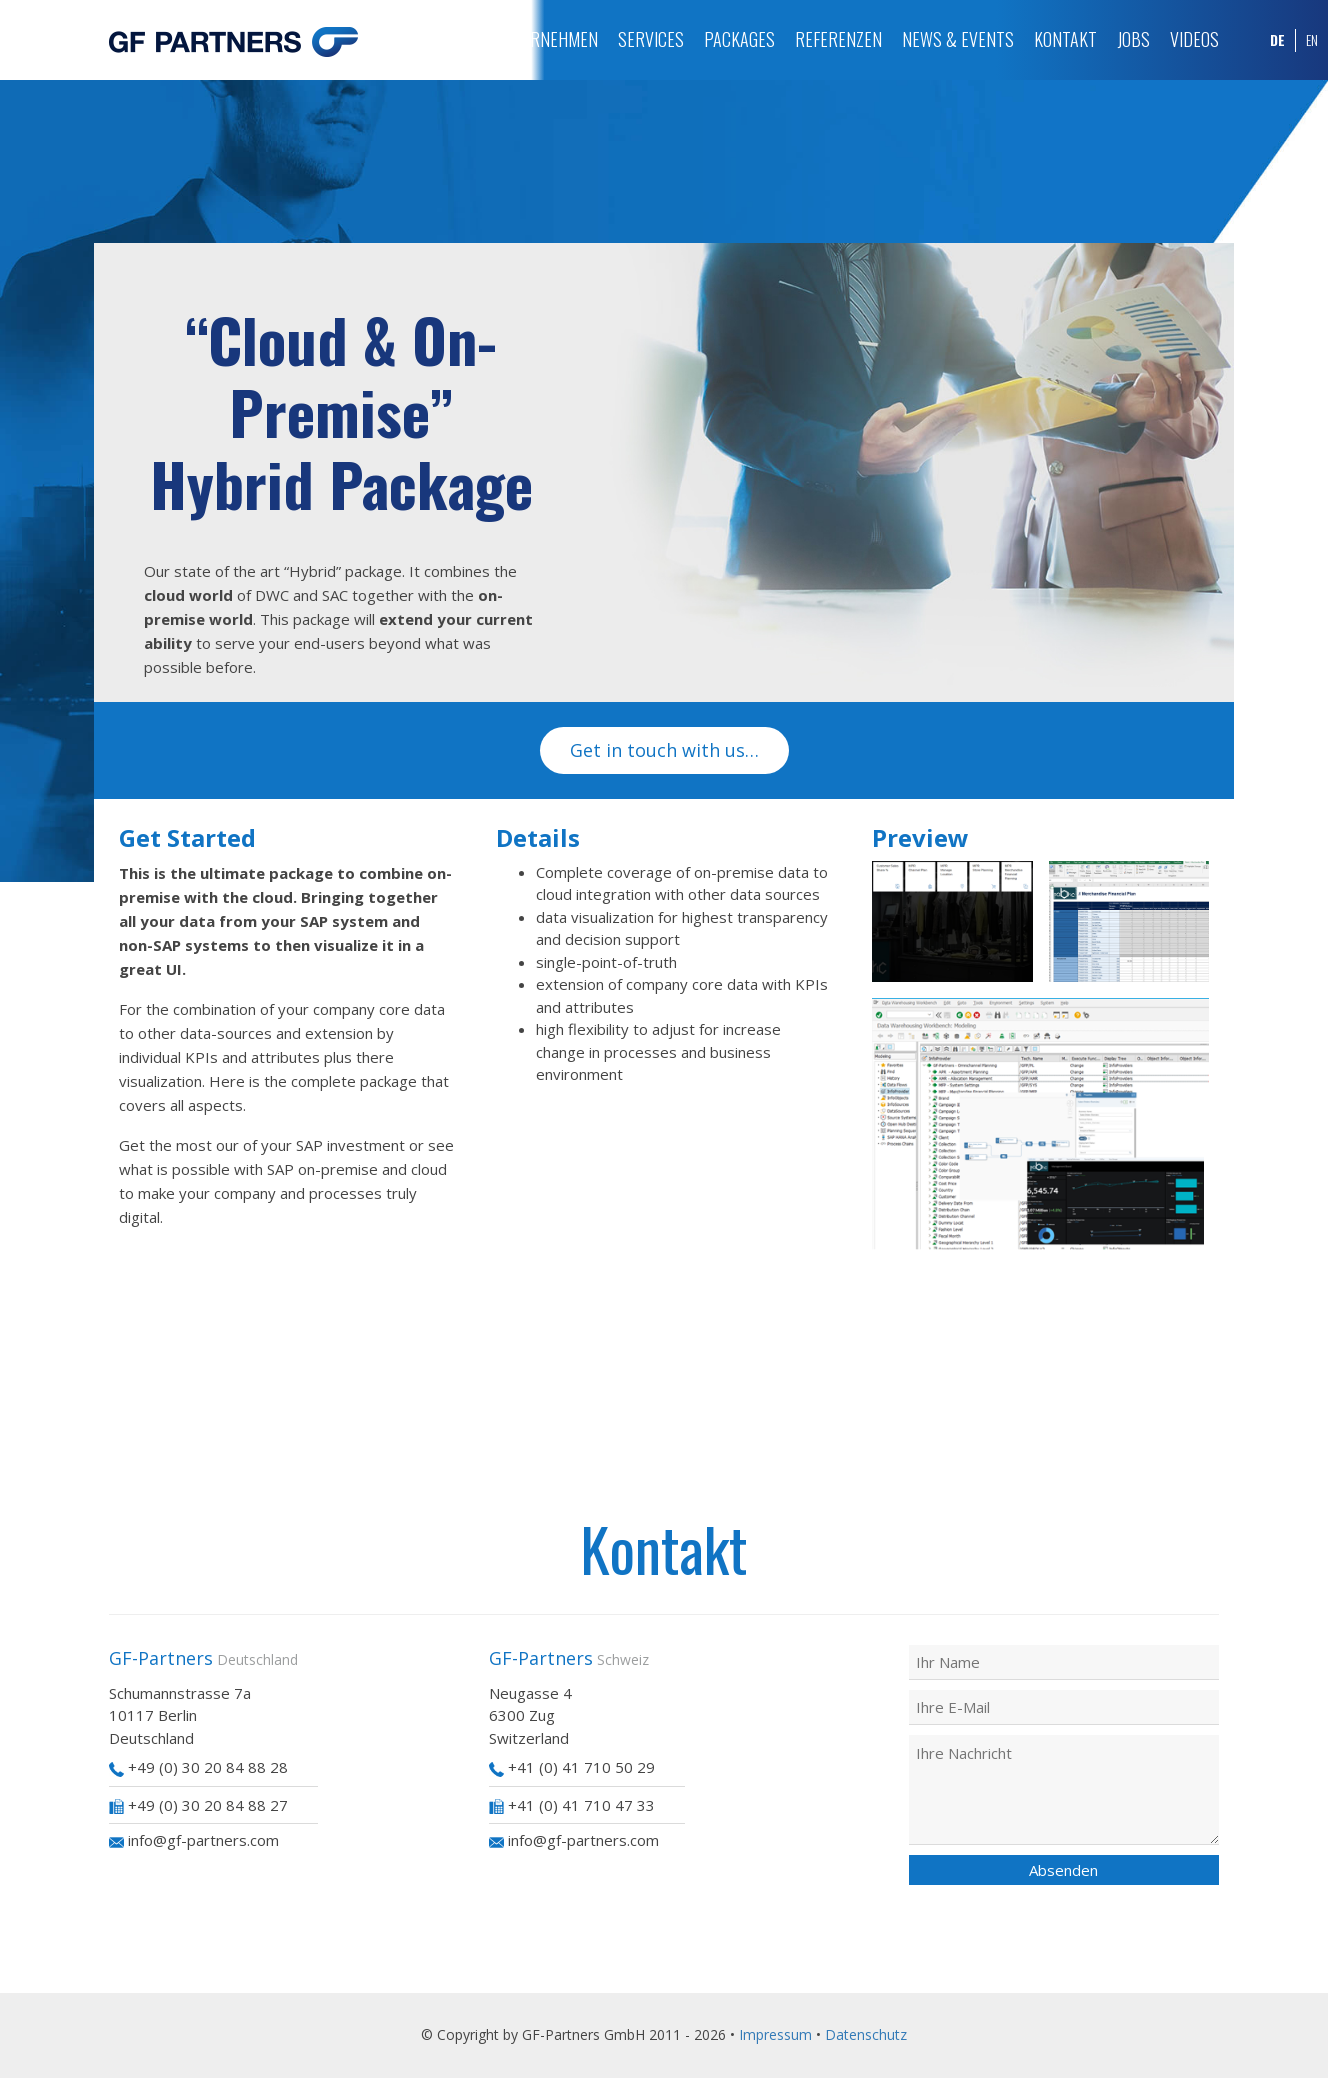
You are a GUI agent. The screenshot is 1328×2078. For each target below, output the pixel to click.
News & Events (958, 39)
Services (651, 39)
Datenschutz (866, 2034)
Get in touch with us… (664, 750)
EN (1312, 39)
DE (1277, 39)
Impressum (775, 2034)
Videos (1194, 39)
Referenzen (838, 39)
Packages (739, 39)
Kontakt (1065, 39)
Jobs (1133, 39)
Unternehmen (546, 39)
